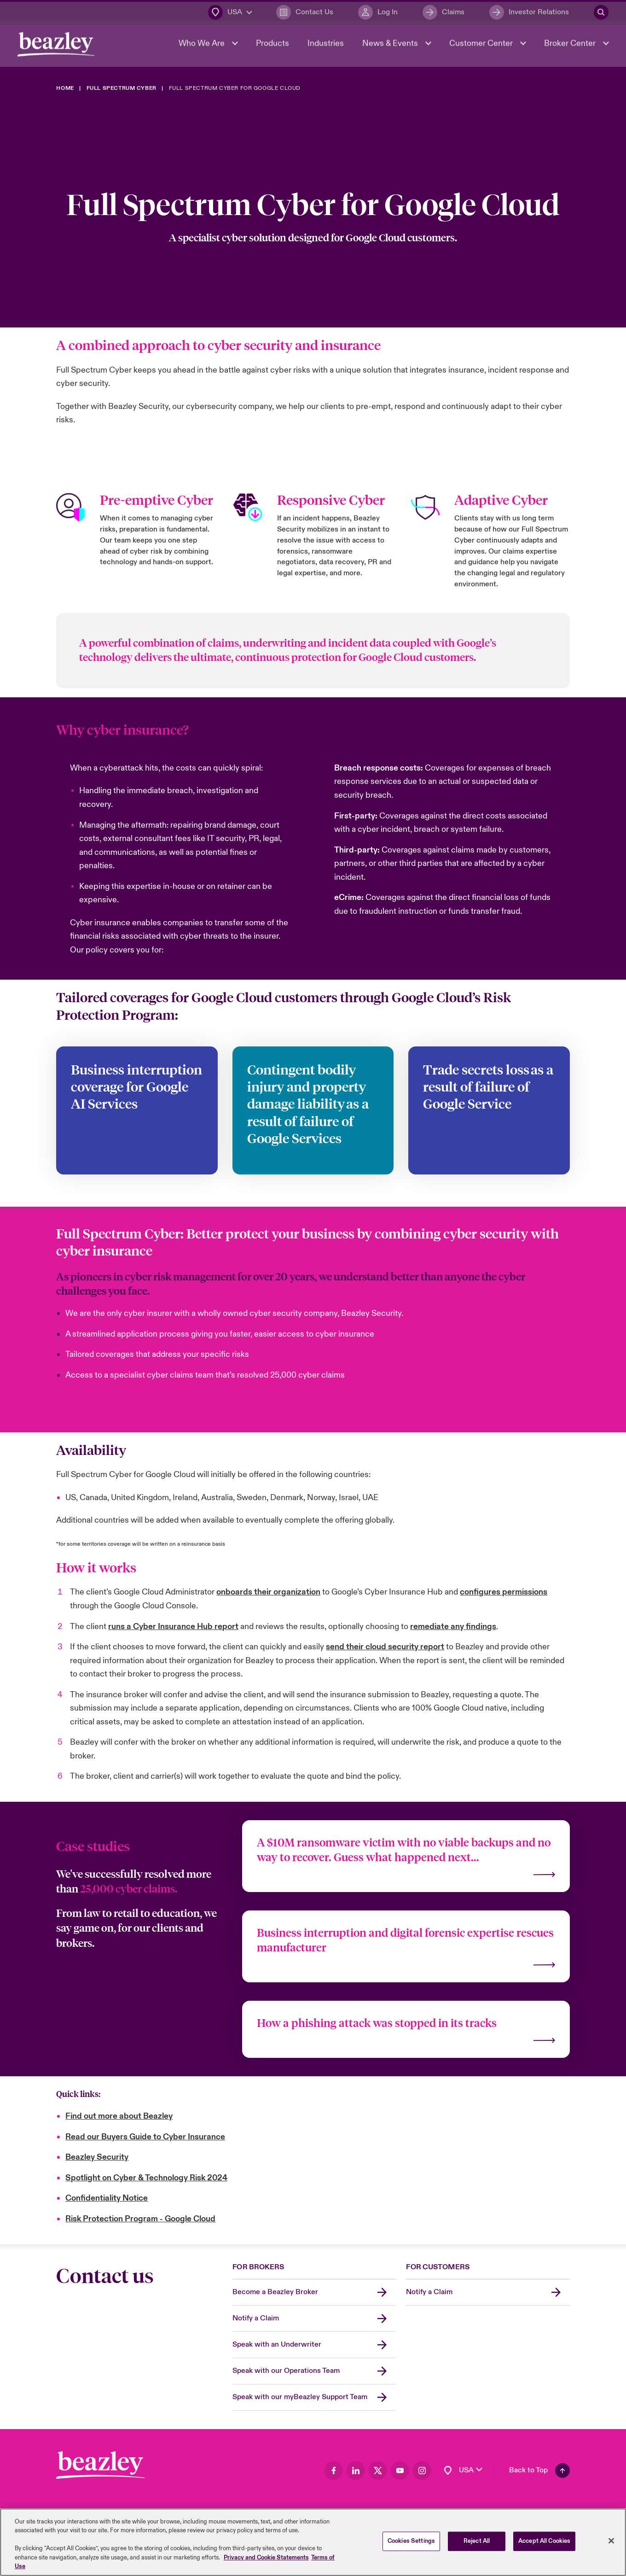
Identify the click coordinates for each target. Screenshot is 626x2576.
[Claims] (443, 12)
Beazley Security (96, 2157)
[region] (313, 2542)
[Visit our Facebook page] (334, 2470)
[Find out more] (405, 1856)
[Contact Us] (303, 12)
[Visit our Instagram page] (422, 2470)
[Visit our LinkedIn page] (356, 2470)
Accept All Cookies (544, 2541)
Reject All (477, 2541)
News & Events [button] (390, 46)
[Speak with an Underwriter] (314, 2345)
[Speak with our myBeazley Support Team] (314, 2397)
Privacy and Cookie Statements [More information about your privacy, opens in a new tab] (266, 2557)
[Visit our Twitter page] (378, 2470)
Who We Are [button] (202, 46)
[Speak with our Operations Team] (314, 2371)
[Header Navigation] (56, 47)
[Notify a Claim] (314, 2319)
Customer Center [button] (481, 46)
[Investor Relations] (528, 12)
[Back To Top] (539, 2470)
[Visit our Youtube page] (400, 2470)
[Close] (611, 2541)
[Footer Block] (100, 2465)
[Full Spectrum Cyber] (121, 88)
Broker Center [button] (570, 46)
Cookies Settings (411, 2541)
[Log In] (377, 12)
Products (271, 46)
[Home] (65, 88)
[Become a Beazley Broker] (314, 2292)
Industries (325, 46)
